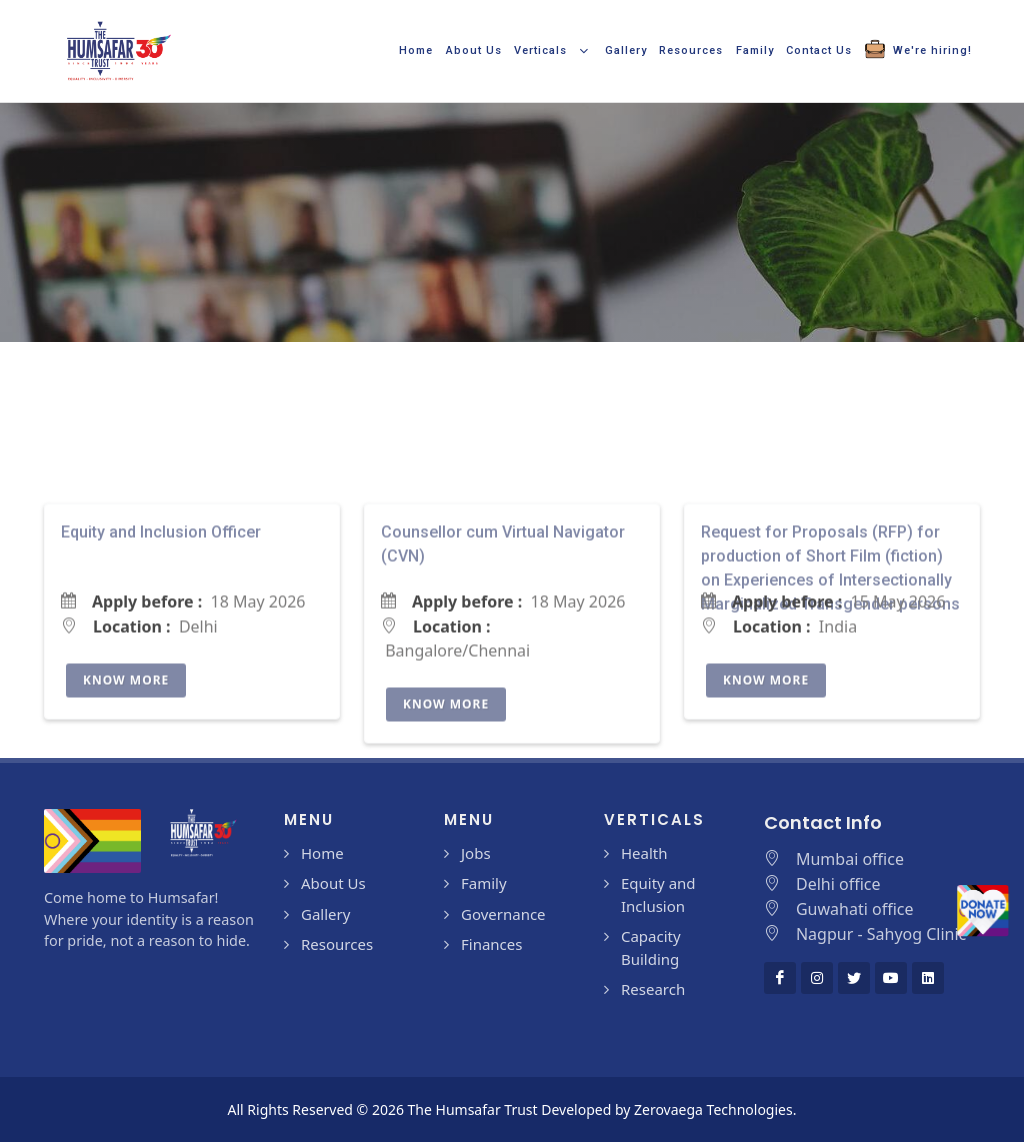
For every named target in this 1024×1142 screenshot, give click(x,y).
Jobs (476, 853)
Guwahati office (855, 909)
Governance (503, 914)
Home (322, 853)
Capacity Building (651, 947)
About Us (333, 883)
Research (653, 989)
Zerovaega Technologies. (715, 1109)
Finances (491, 944)
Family (484, 883)
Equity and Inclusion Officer (161, 626)
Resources (337, 944)
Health (644, 853)
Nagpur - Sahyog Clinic (881, 934)
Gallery (325, 914)
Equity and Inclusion (658, 894)
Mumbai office (850, 859)
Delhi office (838, 884)
